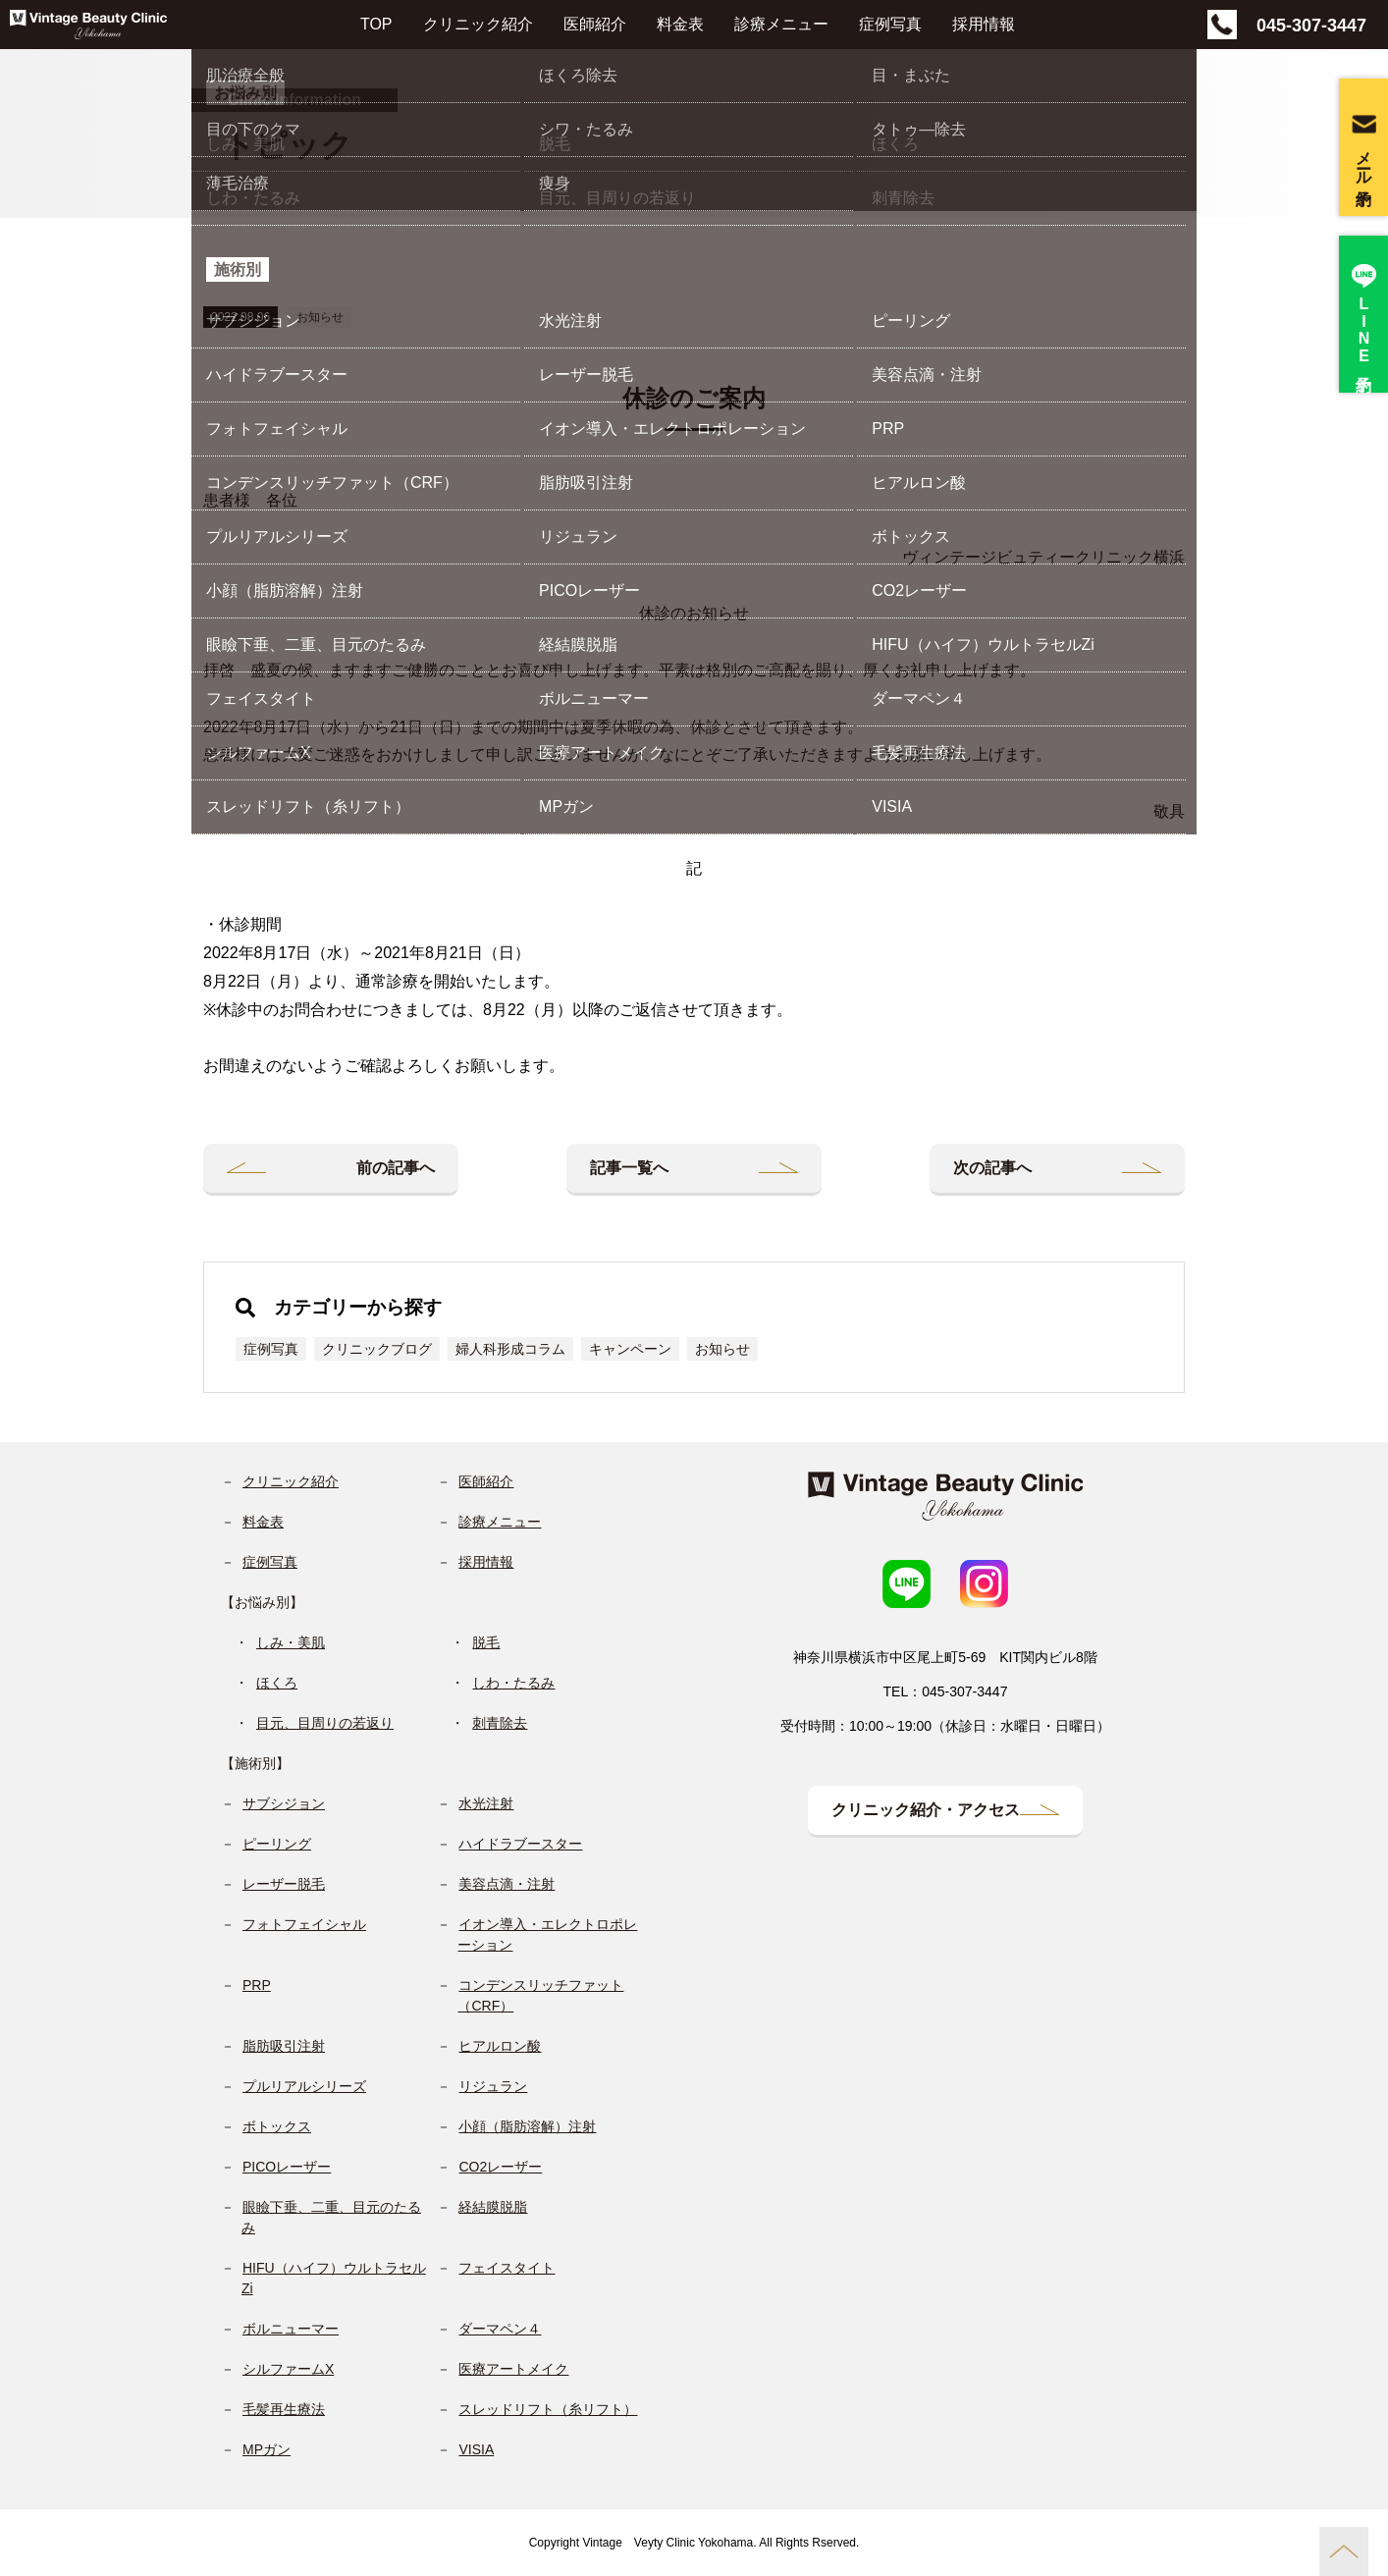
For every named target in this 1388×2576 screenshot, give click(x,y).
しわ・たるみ (513, 1682)
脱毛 (486, 1642)
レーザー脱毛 (283, 1884)
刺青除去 (499, 1723)
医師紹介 (594, 24)
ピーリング (276, 1844)
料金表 (680, 24)
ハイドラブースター (520, 1844)
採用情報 (983, 24)
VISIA (476, 2449)
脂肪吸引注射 (283, 2046)
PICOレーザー (286, 2166)
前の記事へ (395, 1167)
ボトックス (276, 2126)
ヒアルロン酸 (499, 2046)
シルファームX (288, 2369)
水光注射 (485, 1803)
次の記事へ (992, 1167)
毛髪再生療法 (283, 2409)
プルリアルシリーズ (304, 2086)
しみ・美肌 (290, 1642)
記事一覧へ (629, 1167)
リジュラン (492, 2086)
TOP (376, 24)
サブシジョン (283, 1803)
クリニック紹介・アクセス (925, 1809)
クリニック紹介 (478, 24)
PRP (256, 1985)
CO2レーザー (500, 2166)
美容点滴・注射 (506, 1884)
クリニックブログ (377, 1349)
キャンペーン (630, 1349)
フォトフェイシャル (304, 1924)
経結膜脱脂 (492, 2207)
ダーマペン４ (499, 2328)
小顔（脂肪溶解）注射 (527, 2126)
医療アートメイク (513, 2369)
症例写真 (890, 24)
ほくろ (276, 1682)
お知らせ (320, 317)
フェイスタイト (506, 2268)
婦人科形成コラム (510, 1349)
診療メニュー (781, 24)
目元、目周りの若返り (325, 1723)
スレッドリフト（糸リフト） (547, 2409)
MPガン (266, 2449)
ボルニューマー (290, 2328)
